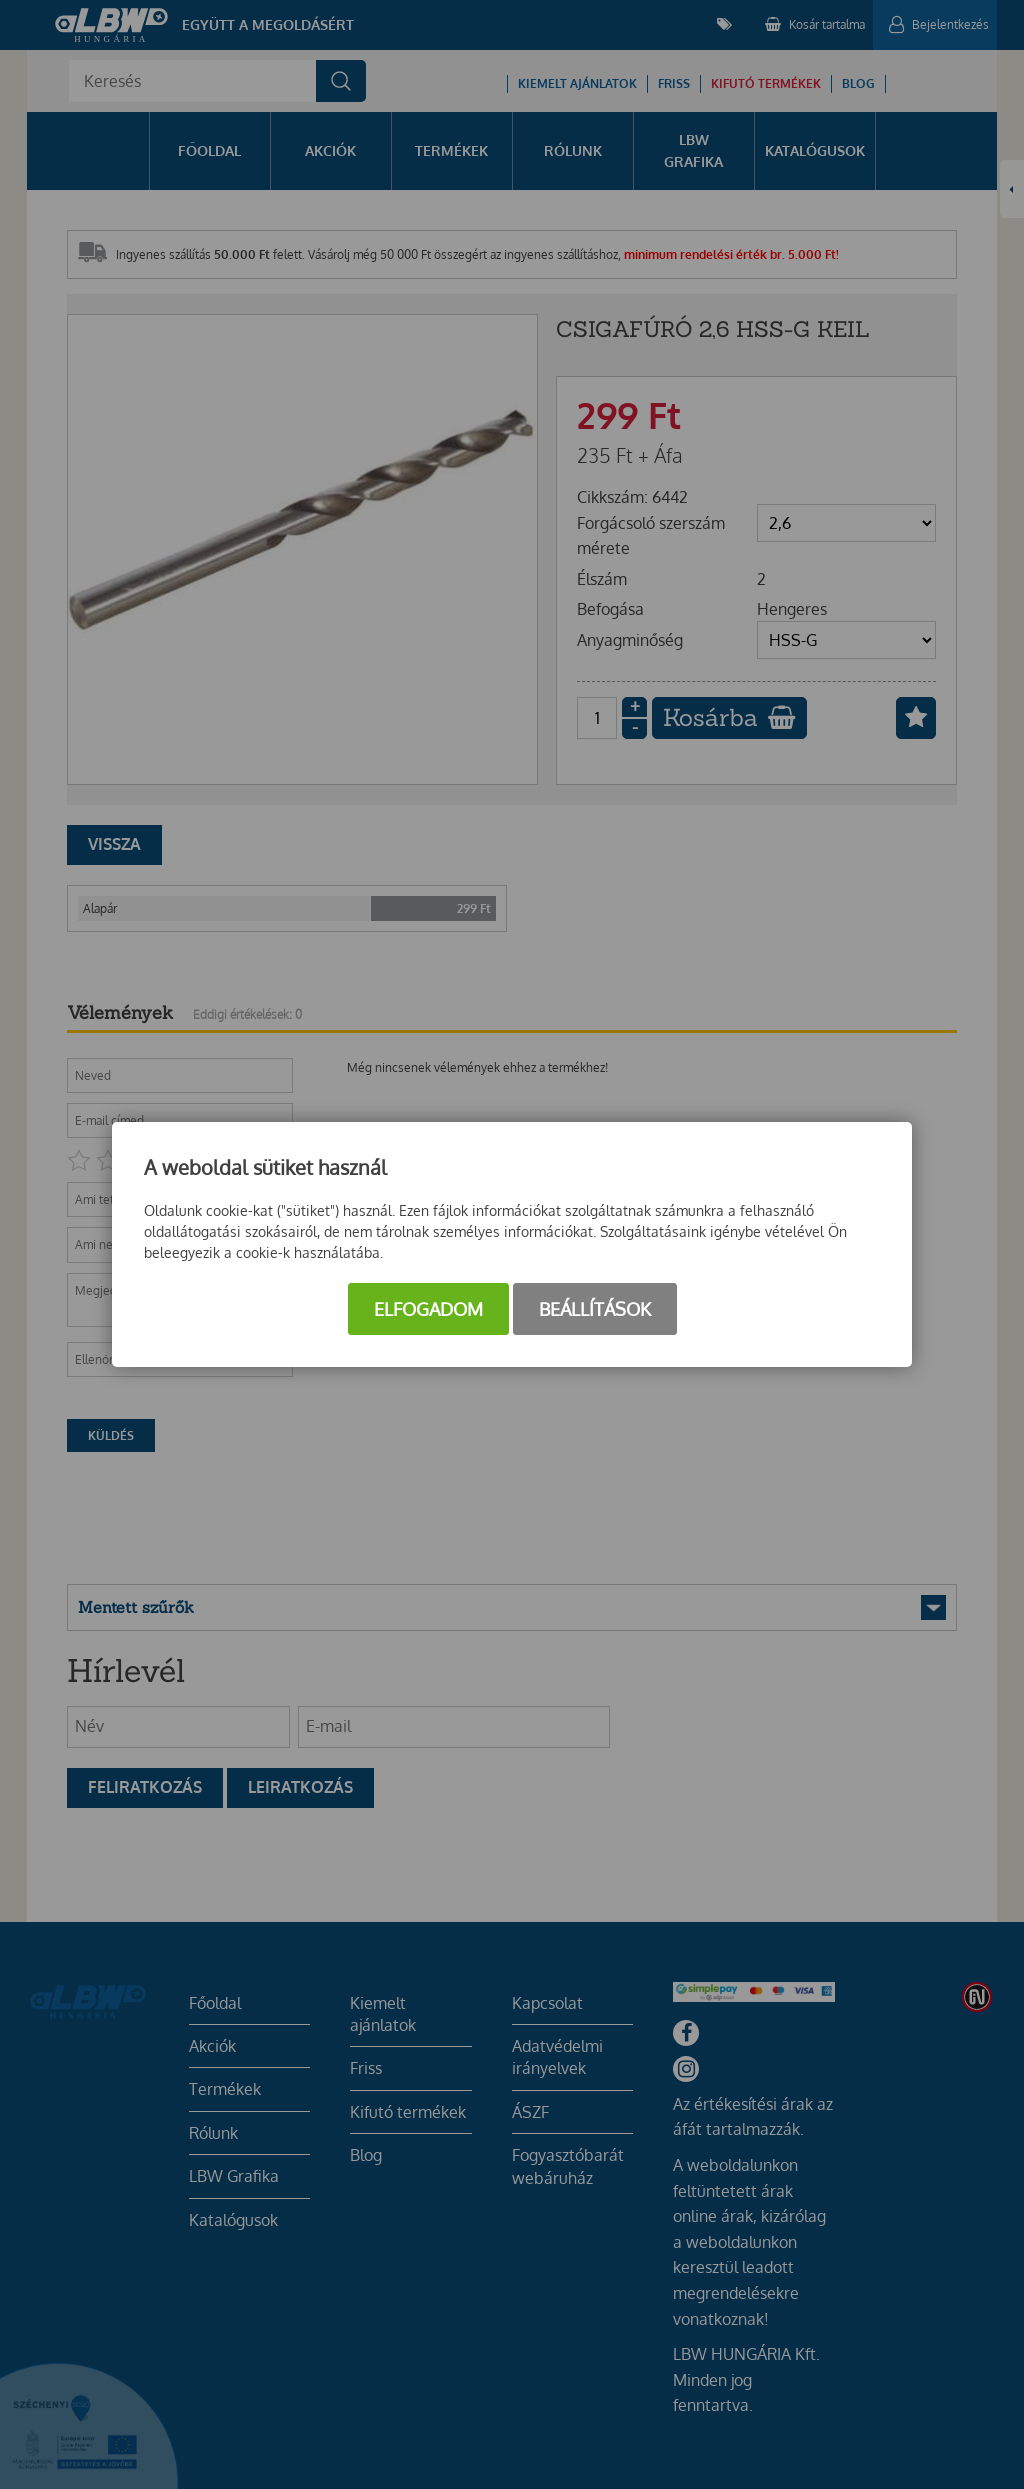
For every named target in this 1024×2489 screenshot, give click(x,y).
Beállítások (595, 1309)
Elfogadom (428, 1309)
